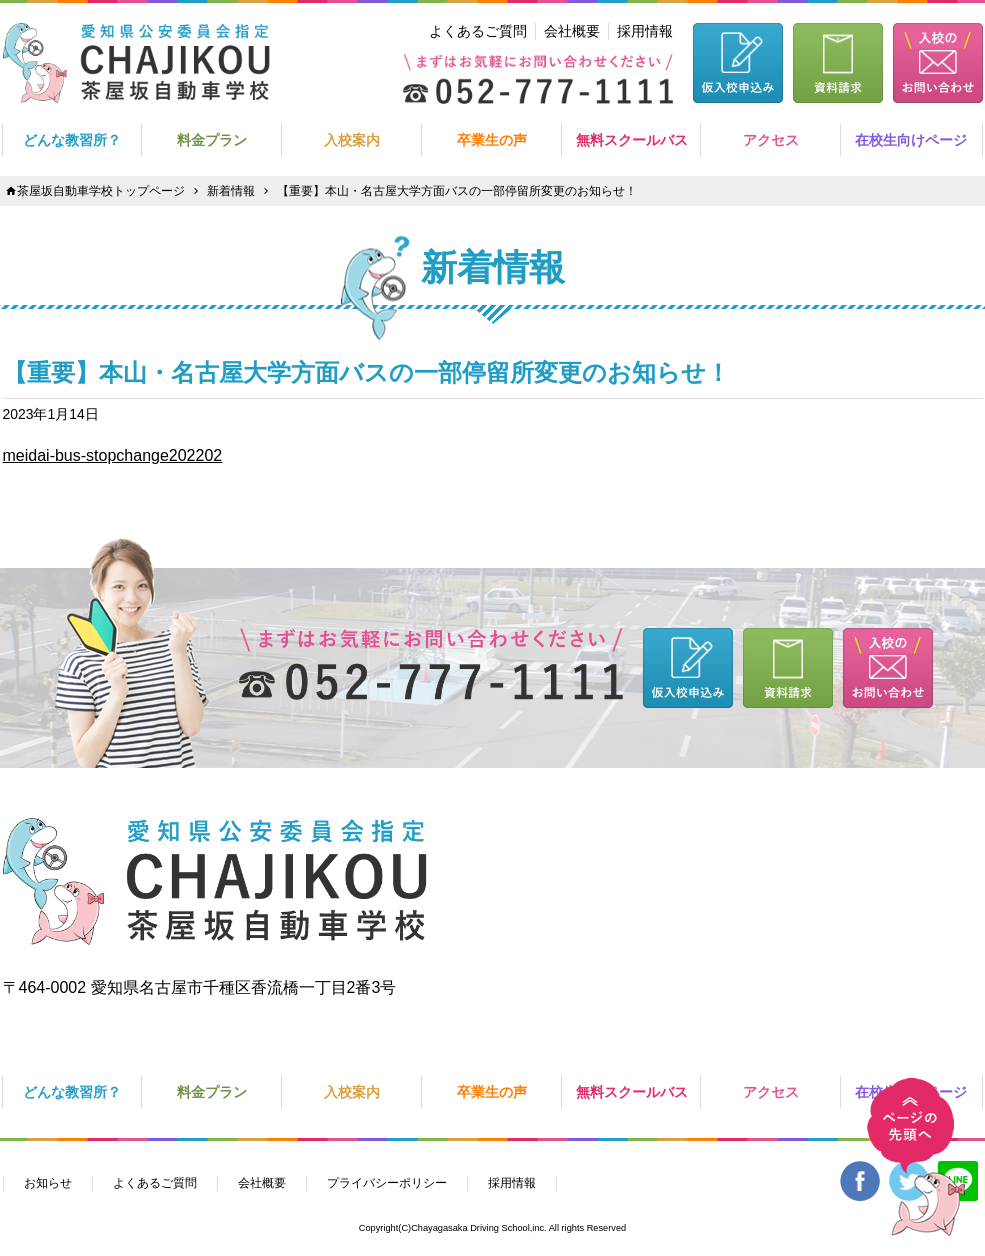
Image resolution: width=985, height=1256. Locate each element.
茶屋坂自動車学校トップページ (101, 191)
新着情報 (231, 191)
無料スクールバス (632, 140)
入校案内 (352, 140)
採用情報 (645, 31)
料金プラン (212, 140)
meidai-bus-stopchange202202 (113, 455)
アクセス (771, 140)
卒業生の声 (492, 140)
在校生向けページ (911, 140)
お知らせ (48, 1183)
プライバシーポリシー (387, 1183)
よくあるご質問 (478, 31)
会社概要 (572, 31)
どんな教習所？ (72, 140)
